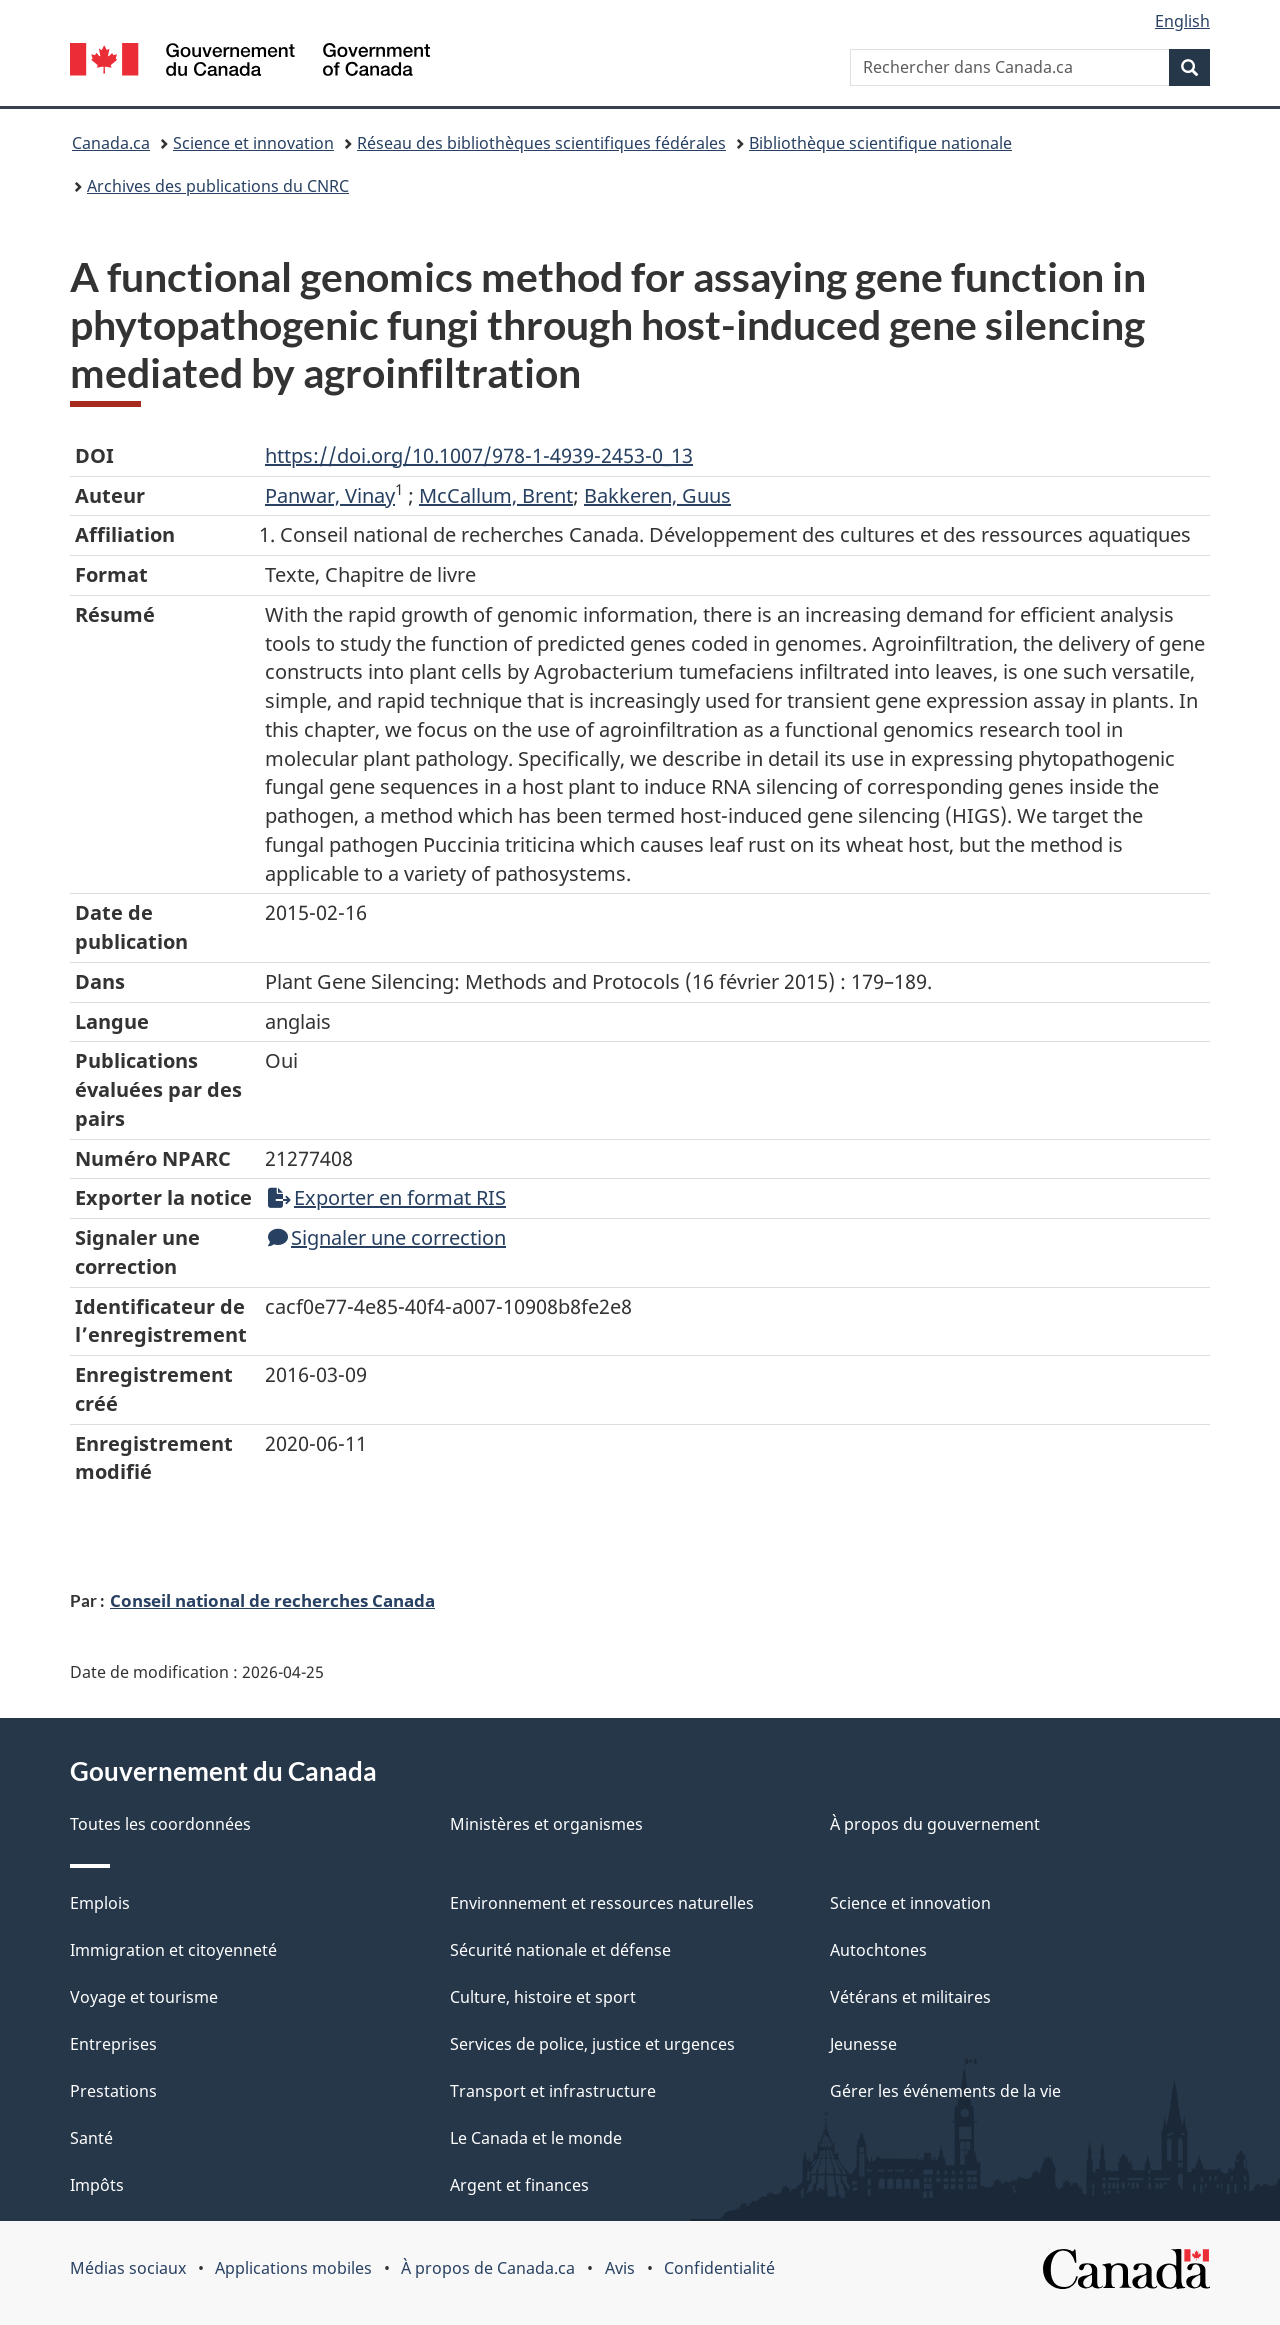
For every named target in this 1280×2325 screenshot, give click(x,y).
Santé (91, 2138)
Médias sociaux (128, 2268)
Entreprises (113, 2044)
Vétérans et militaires (910, 1997)
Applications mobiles (293, 2268)
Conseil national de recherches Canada (272, 1600)
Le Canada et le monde (536, 2138)
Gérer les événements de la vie (945, 2091)
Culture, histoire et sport (543, 1997)
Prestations (113, 2091)
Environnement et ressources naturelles (602, 1903)
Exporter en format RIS (387, 1197)
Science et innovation (253, 143)
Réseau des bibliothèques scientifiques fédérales (541, 143)
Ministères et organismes (546, 1824)
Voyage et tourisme (144, 1997)
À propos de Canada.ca (488, 2268)
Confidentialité (719, 2268)
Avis (620, 2268)
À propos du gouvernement (935, 1824)
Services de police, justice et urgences (592, 2044)
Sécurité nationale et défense (560, 1950)
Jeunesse (863, 2044)
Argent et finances (519, 2185)
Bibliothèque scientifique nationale (880, 143)
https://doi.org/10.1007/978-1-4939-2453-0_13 (479, 455)
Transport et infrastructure (553, 2091)
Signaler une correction (387, 1237)
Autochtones (878, 1950)
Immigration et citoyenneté (173, 1950)
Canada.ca (111, 143)
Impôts (97, 2185)
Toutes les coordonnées (160, 1824)
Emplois (100, 1903)
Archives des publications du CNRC (218, 186)
